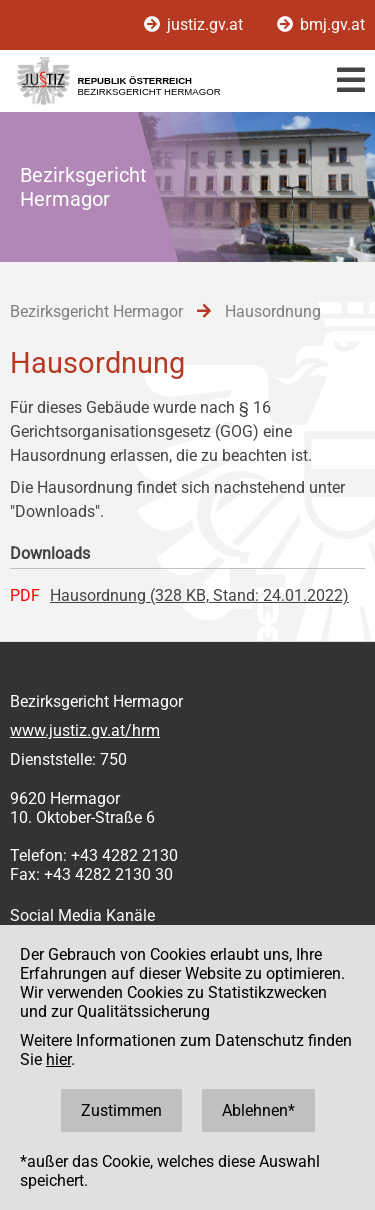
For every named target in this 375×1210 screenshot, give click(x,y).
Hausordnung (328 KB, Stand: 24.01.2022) (199, 595)
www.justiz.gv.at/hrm (85, 730)
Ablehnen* (258, 1110)
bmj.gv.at (321, 24)
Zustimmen (121, 1110)
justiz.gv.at (195, 24)
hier (58, 1059)
